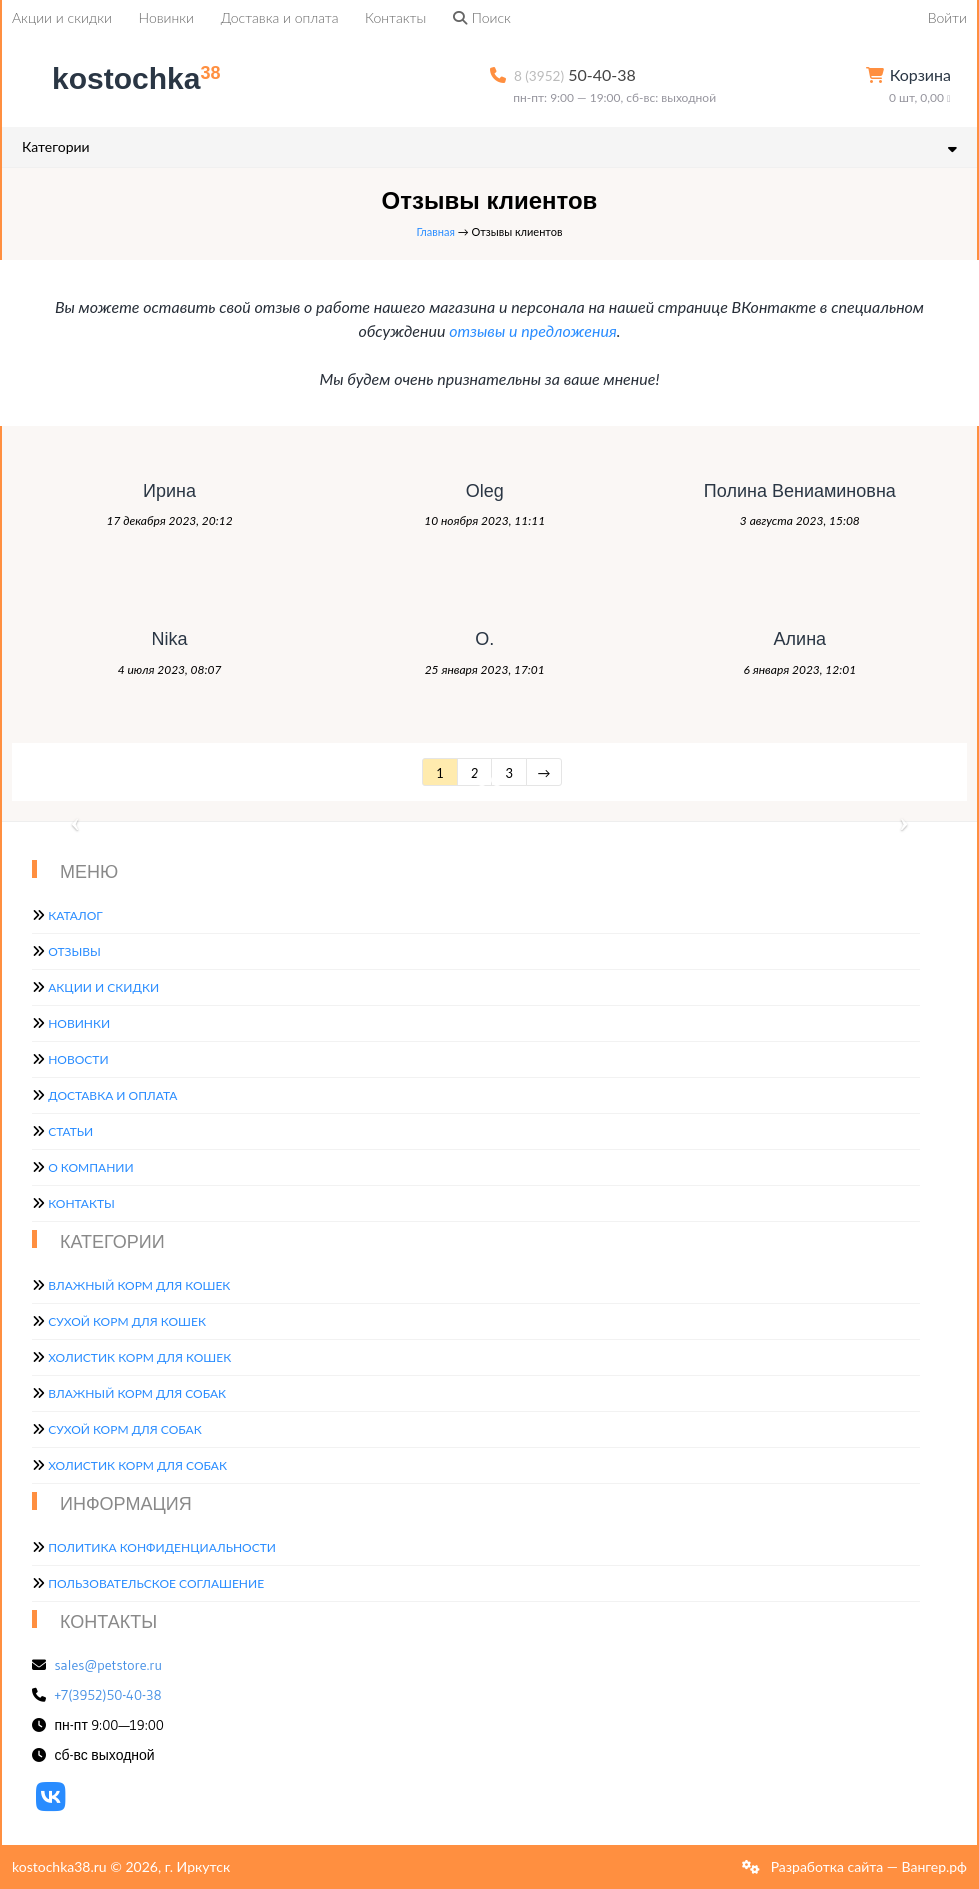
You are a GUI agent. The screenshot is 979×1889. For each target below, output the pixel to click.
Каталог (75, 915)
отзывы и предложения (533, 330)
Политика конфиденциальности (162, 1547)
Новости (78, 1059)
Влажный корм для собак (137, 1393)
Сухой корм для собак (125, 1429)
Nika (170, 639)
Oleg (485, 491)
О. (484, 639)
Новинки (166, 17)
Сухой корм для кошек (127, 1321)
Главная (436, 231)
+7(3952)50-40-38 (108, 1695)
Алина (800, 639)
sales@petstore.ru (109, 1665)
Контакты (395, 17)
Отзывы (74, 951)
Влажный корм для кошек (139, 1285)
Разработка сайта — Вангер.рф (867, 1866)
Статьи (70, 1131)
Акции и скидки (62, 17)
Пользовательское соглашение (156, 1583)
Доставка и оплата (280, 17)
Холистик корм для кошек (139, 1357)
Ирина (169, 491)
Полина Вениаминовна (800, 491)
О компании (90, 1167)
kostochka (120, 78)
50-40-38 (575, 74)
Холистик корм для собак (137, 1465)
